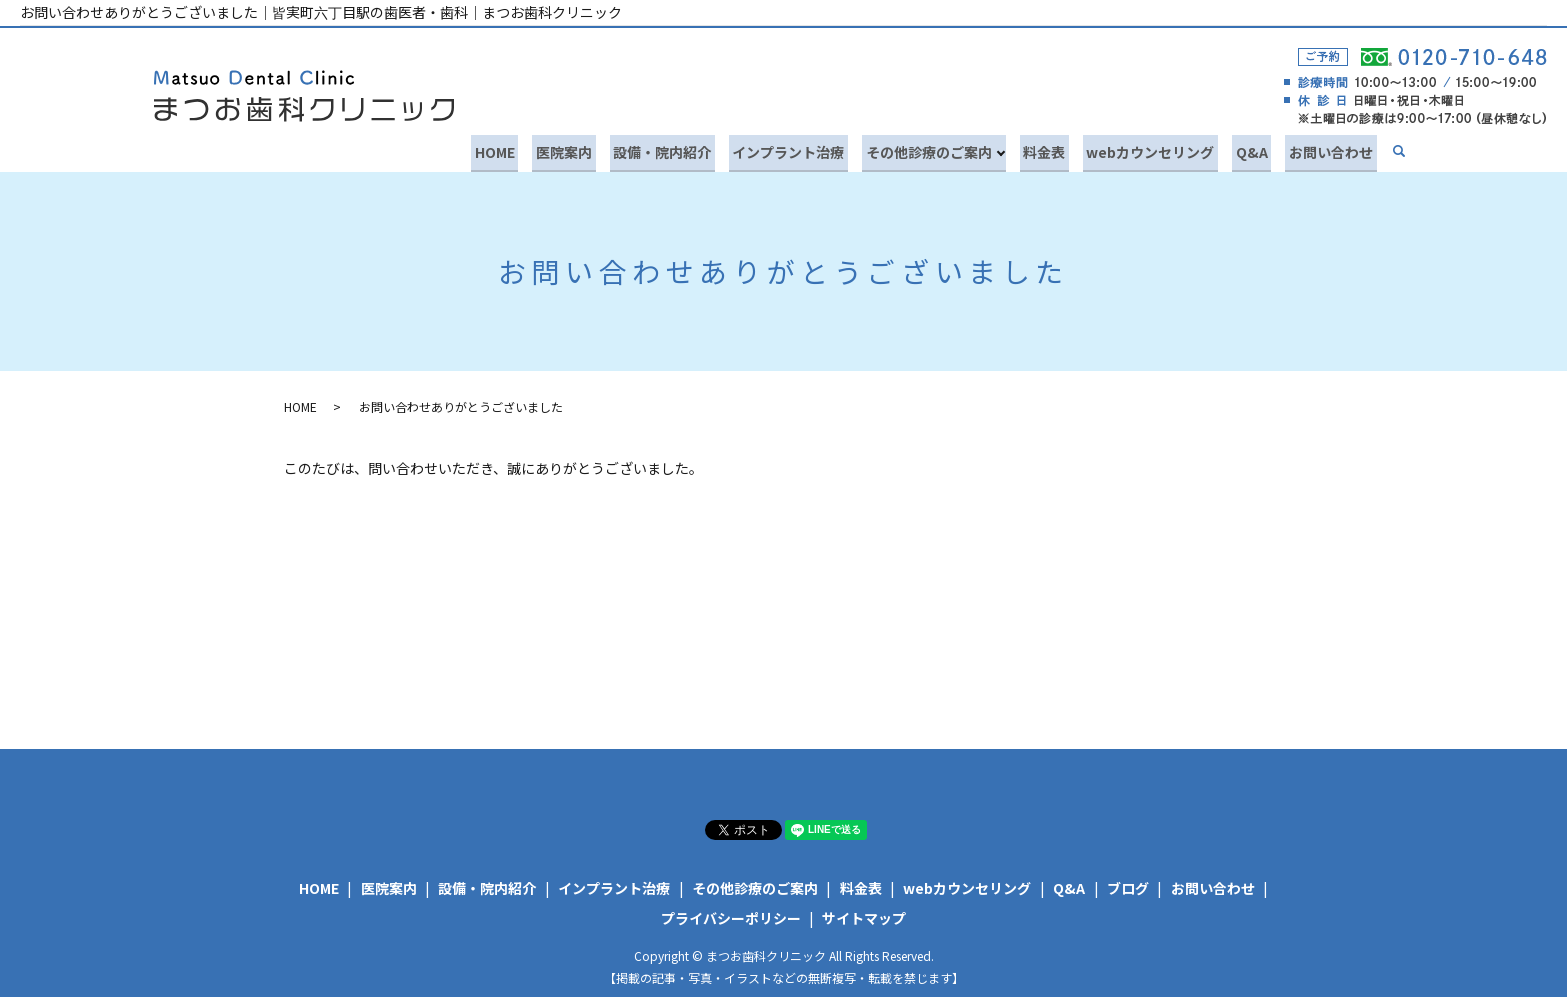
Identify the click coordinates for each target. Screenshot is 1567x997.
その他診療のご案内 (958, 149)
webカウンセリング (1169, 149)
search (1399, 151)
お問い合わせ (1335, 149)
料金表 (1070, 149)
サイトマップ (864, 914)
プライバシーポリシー (731, 914)
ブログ (1128, 885)
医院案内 (615, 149)
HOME (553, 149)
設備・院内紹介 (706, 149)
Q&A (1263, 149)
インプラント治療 (825, 149)
